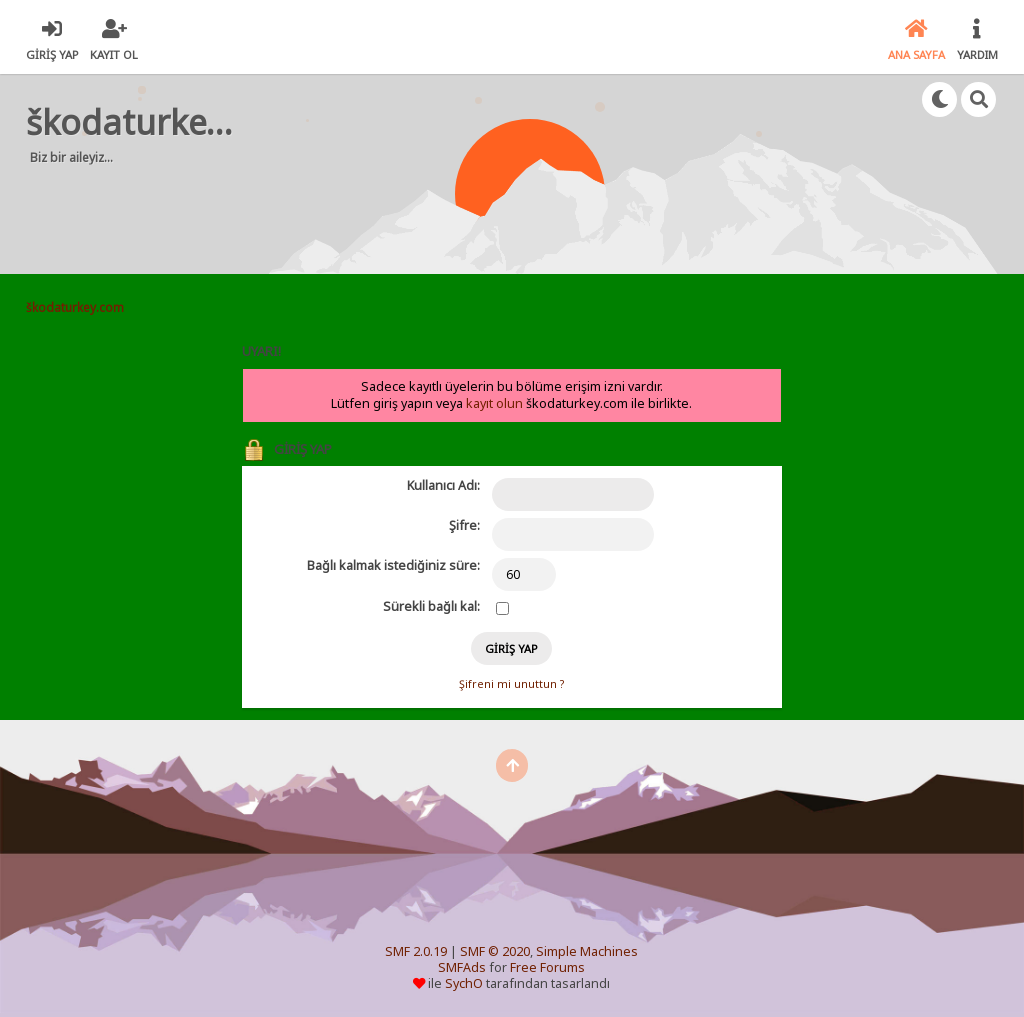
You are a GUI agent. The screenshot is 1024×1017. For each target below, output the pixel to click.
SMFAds (462, 967)
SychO (464, 983)
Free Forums (547, 967)
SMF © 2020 (495, 951)
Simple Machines (587, 951)
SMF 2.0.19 (416, 951)
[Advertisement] (410, 210)
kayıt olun (494, 403)
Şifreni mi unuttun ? (511, 684)
